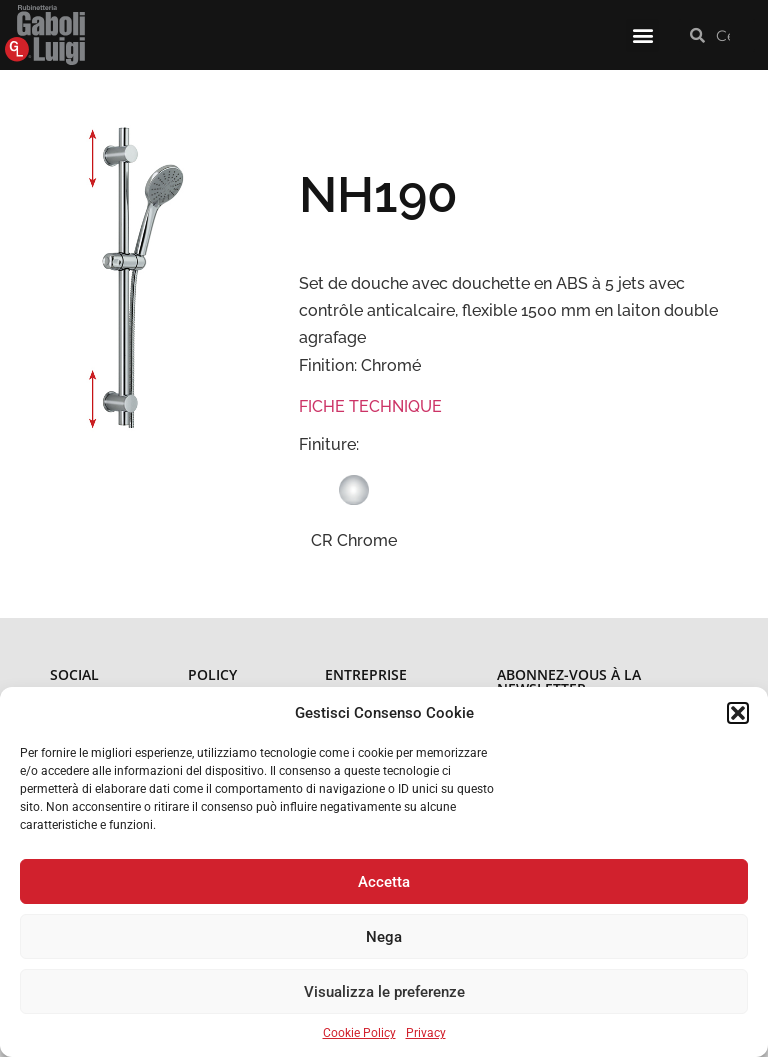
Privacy (426, 1033)
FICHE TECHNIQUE (370, 406)
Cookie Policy (359, 1033)
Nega (384, 937)
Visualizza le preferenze (384, 992)
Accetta (384, 882)
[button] (738, 713)
